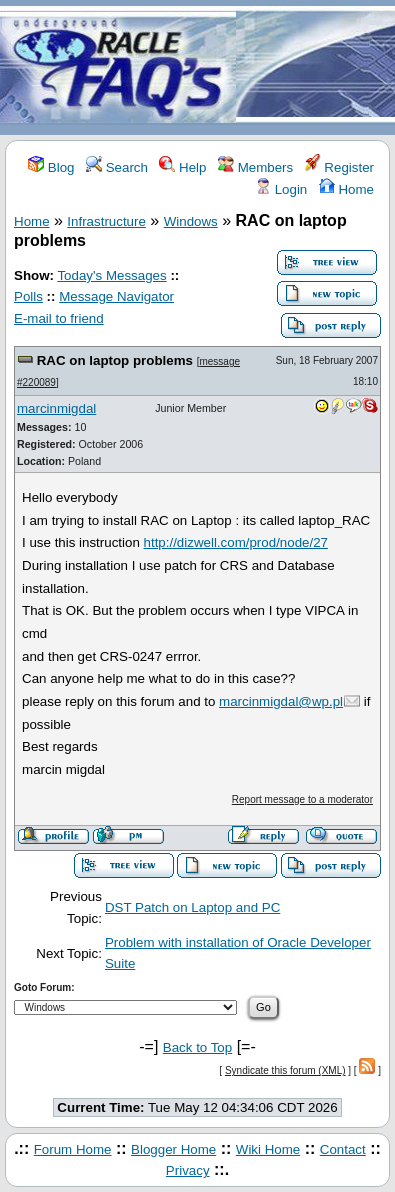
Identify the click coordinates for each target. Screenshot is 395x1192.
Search (117, 167)
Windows (191, 221)
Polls (28, 296)
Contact (343, 1149)
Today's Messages (111, 275)
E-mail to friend (59, 318)
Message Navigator (116, 296)
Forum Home (73, 1149)
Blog (51, 167)
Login (281, 189)
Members (255, 167)
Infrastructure (106, 221)
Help (182, 167)
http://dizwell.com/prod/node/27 (236, 542)
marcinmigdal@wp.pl (281, 701)
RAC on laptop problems (115, 360)
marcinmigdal (56, 408)
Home (346, 189)
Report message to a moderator (302, 799)
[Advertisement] (315, 68)
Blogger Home (173, 1149)
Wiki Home (268, 1149)
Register (339, 167)
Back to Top (197, 1047)
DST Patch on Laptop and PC (192, 907)
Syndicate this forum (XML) (285, 1070)
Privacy (188, 1170)
